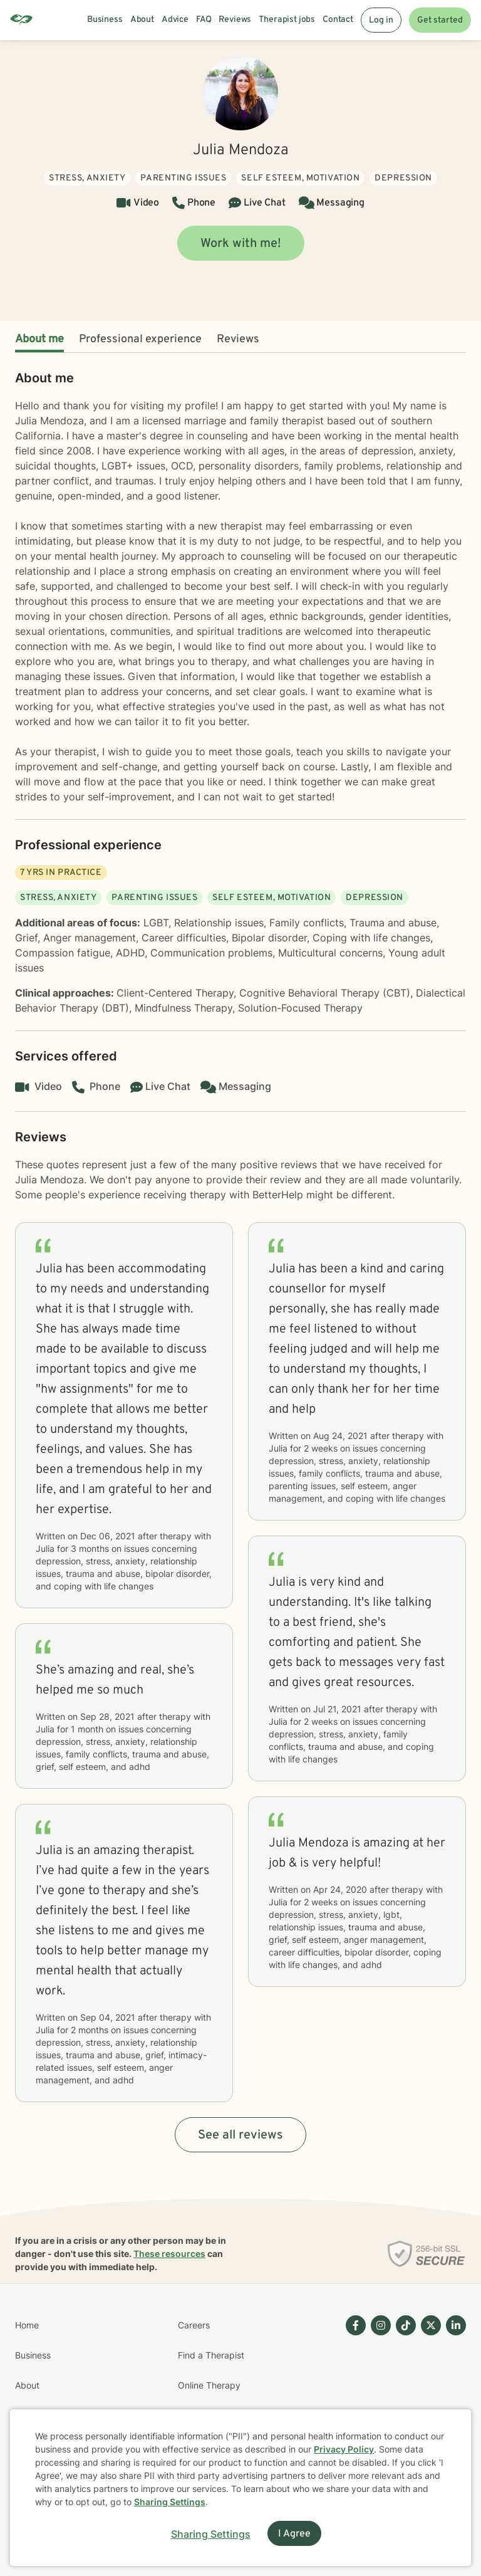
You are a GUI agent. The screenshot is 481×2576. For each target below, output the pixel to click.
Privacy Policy (344, 2449)
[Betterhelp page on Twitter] (428, 2400)
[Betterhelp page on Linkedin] (453, 2400)
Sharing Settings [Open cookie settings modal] (211, 2534)
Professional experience (140, 339)
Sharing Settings (169, 2501)
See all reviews (240, 2135)
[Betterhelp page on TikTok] (403, 2400)
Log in (381, 20)
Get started (440, 20)
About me (39, 339)
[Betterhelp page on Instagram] (378, 2400)
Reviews (238, 339)
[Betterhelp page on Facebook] (353, 2400)
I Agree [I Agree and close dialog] (294, 2534)
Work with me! (240, 244)
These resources (169, 2253)
